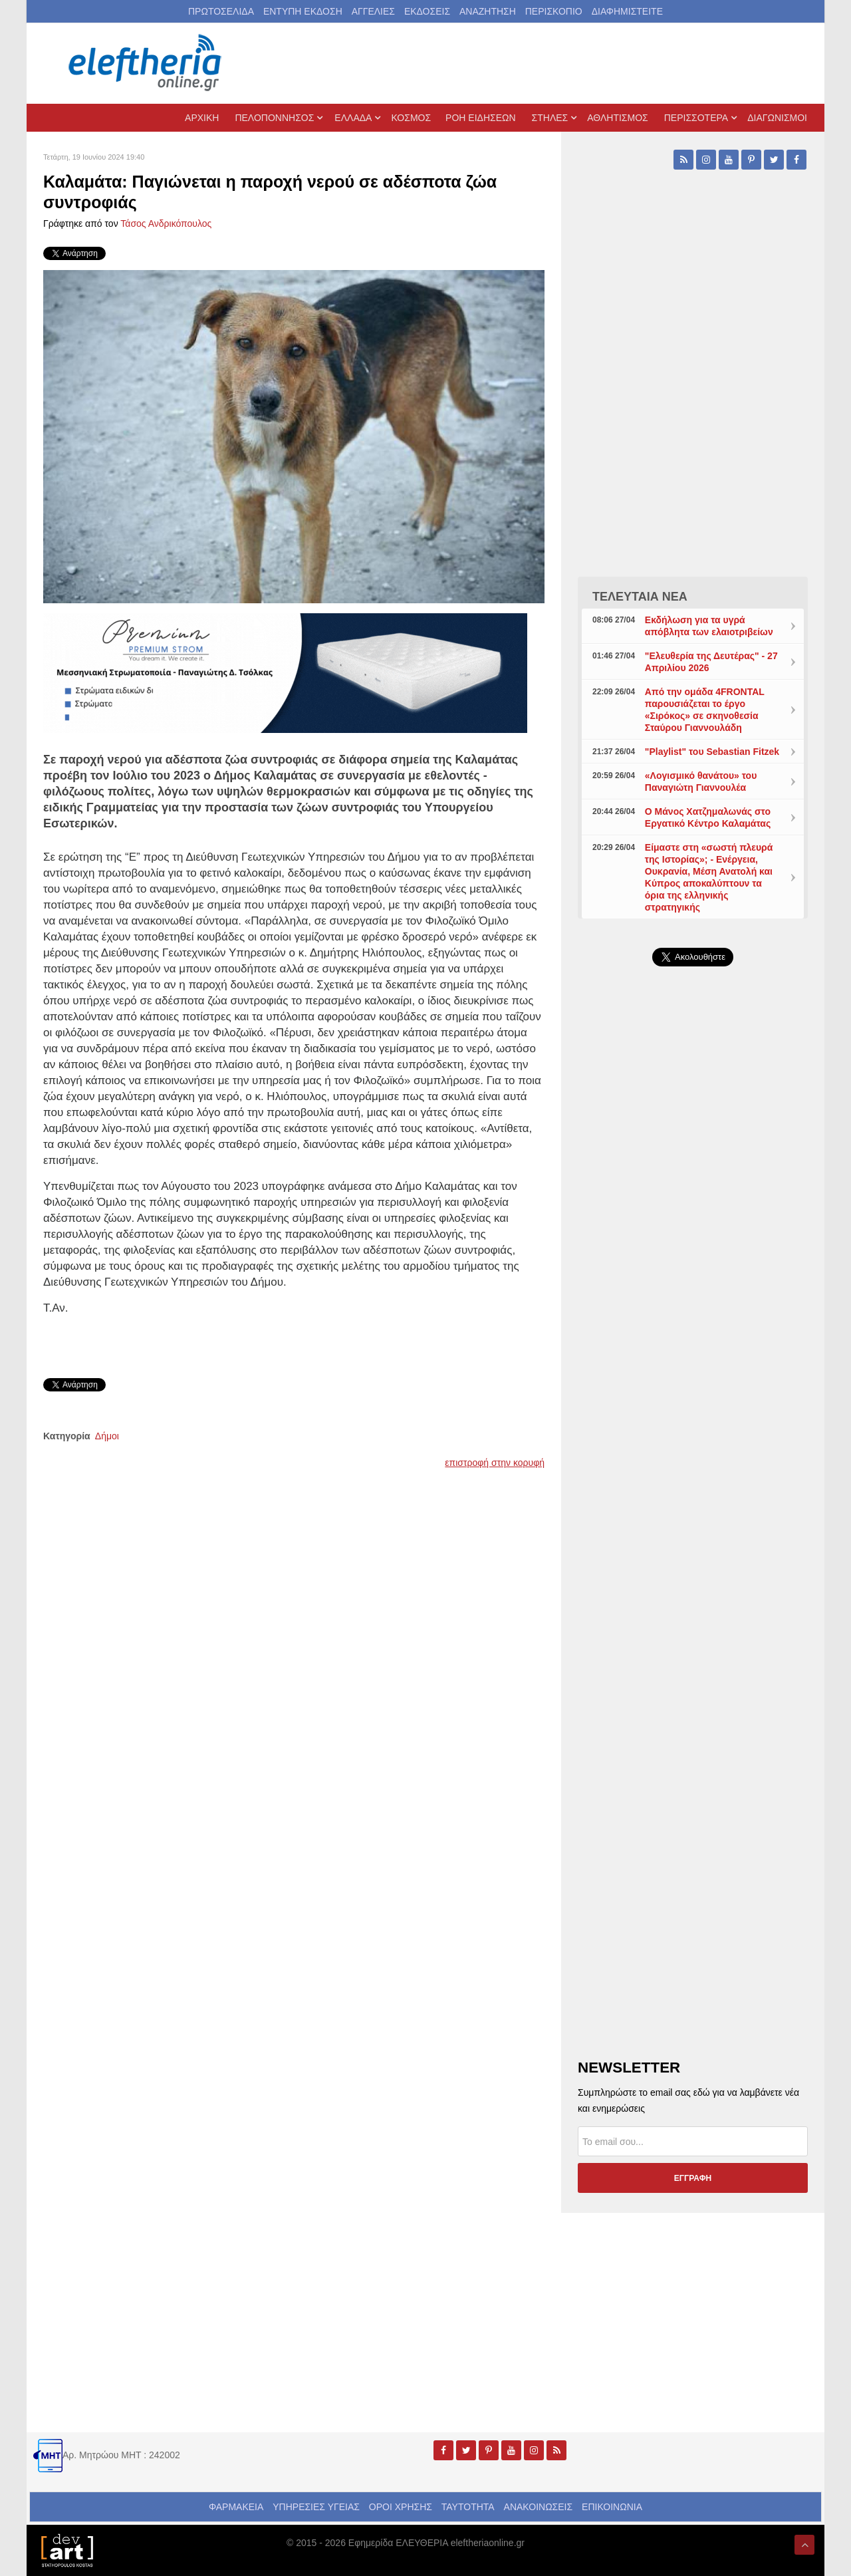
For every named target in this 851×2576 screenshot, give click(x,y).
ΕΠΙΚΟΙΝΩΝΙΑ (612, 2507)
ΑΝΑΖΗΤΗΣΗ (487, 11)
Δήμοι (107, 1436)
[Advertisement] (693, 1293)
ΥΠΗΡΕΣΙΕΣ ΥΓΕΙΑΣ (316, 2507)
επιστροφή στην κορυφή (495, 1462)
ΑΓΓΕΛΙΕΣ (373, 11)
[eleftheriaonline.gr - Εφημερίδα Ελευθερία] (146, 63)
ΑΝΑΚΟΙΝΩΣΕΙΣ (538, 2507)
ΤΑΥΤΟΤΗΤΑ (468, 2507)
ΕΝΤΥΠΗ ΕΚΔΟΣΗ (302, 11)
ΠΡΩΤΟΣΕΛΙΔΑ (221, 11)
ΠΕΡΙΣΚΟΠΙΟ (553, 11)
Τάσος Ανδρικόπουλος (165, 223)
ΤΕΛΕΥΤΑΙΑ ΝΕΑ (639, 596)
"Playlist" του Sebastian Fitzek (712, 751)
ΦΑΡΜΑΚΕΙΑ (236, 2507)
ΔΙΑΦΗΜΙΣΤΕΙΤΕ (627, 11)
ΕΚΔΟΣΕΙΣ (427, 11)
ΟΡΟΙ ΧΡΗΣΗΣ (400, 2507)
